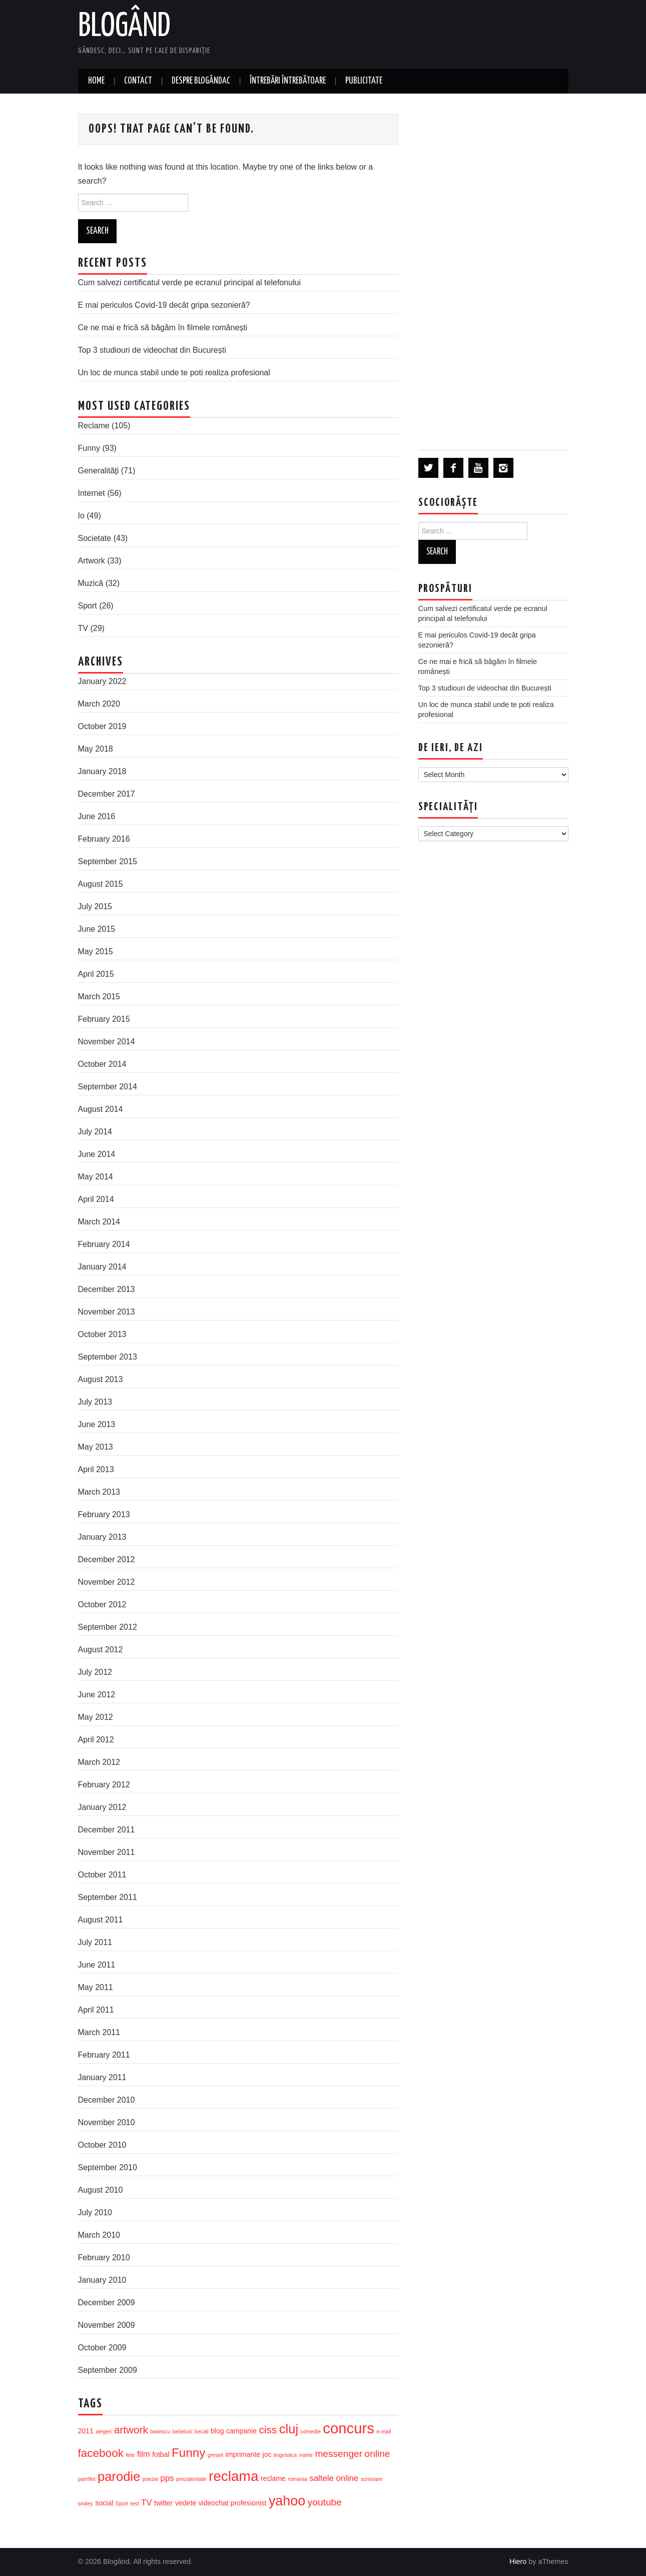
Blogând (124, 27)
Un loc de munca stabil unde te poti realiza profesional (174, 372)
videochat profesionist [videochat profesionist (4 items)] (233, 2503)
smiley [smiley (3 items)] (85, 2503)
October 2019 (102, 726)
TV (83, 628)
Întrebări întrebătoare (288, 81)
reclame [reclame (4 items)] (273, 2478)
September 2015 (107, 861)
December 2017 (106, 794)
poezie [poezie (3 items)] (150, 2479)
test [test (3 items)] (134, 2503)
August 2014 (100, 1109)
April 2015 (96, 974)
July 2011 (95, 1942)
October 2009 (102, 2347)
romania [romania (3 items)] (297, 2479)
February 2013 (104, 1514)
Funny (89, 448)
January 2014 (102, 1266)
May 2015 (95, 951)
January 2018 (102, 771)
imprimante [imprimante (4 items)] (243, 2454)
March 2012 (99, 1762)
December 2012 (106, 1559)
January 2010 (102, 2280)
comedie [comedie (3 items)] (311, 2431)
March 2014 (99, 1221)
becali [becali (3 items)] (202, 2431)
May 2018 (95, 749)
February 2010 (104, 2257)
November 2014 (106, 1041)
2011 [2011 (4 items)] (86, 2431)
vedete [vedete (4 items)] (185, 2503)
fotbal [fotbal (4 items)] (160, 2454)
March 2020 (99, 704)
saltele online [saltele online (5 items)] (333, 2478)
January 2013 (102, 1537)
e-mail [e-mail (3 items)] (383, 2431)
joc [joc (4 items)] (267, 2454)
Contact (138, 81)
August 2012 (100, 1649)
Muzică (91, 583)
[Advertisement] (493, 271)
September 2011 (107, 1897)
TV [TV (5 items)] (146, 2502)
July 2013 (95, 1402)
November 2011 (106, 1852)
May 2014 (95, 1176)
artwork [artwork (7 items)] (131, 2429)
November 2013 (106, 1312)
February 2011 (104, 2055)
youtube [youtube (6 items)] (325, 2502)
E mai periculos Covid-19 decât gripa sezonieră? (164, 305)
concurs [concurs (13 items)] (348, 2428)
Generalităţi (98, 470)
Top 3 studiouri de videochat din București (152, 350)
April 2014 (96, 1199)
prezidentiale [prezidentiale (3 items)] (191, 2479)
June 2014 (97, 1154)
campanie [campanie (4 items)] (241, 2431)
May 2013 (95, 1447)
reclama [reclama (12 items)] (233, 2476)
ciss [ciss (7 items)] (268, 2429)
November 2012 (106, 1582)
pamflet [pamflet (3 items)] (87, 2479)
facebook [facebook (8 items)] (101, 2453)
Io (81, 515)
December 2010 (106, 2100)
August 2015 (100, 884)
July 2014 (95, 1131)
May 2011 (95, 1987)
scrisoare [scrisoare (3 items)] (371, 2479)
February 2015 (104, 1019)
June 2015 (97, 929)
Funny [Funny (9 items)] (188, 2452)
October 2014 (102, 1064)
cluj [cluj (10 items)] (288, 2429)
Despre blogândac (201, 81)
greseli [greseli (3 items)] (215, 2455)
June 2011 (97, 1965)
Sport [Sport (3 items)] (122, 2503)
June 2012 (97, 1694)
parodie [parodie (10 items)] (119, 2476)
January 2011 (102, 2077)
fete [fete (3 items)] (130, 2455)
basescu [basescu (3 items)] (160, 2431)
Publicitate (363, 81)
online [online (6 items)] (377, 2453)
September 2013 (107, 1357)
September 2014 (107, 1086)
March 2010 (99, 2235)
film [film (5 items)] (143, 2454)
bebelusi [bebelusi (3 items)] (183, 2431)
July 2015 (95, 906)
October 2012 (102, 1604)
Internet (91, 493)
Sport (87, 605)
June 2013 (97, 1424)
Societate (95, 538)
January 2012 (102, 1807)
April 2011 (96, 2010)
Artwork (91, 560)
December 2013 (106, 1289)
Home (96, 81)
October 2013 (102, 1334)
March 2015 (99, 996)
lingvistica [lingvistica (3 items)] (285, 2455)
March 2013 (99, 1492)
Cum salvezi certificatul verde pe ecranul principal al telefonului (189, 282)
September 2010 (107, 2167)
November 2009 (106, 2325)
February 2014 (104, 1244)
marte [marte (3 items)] (306, 2455)
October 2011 (102, 1874)
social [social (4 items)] (104, 2503)
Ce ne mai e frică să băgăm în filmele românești (163, 327)
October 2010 (102, 2145)
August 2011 (100, 1919)
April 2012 (96, 1739)
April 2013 (96, 1469)
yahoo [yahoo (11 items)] (287, 2500)
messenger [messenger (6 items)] (338, 2453)
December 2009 (106, 2302)
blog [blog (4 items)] (217, 2431)
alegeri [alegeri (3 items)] (104, 2431)
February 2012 (104, 1784)
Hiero (517, 2561)
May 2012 (95, 1717)
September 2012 (107, 1627)
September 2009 (107, 2370)
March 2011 (99, 2032)
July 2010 (95, 2212)
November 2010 (106, 2122)
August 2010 (100, 2190)
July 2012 (95, 1672)
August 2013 (100, 1379)
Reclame (94, 425)
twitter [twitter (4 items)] (163, 2503)
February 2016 (104, 839)
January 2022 (102, 681)
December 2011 (106, 1829)
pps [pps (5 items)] (167, 2478)
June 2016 (97, 816)
